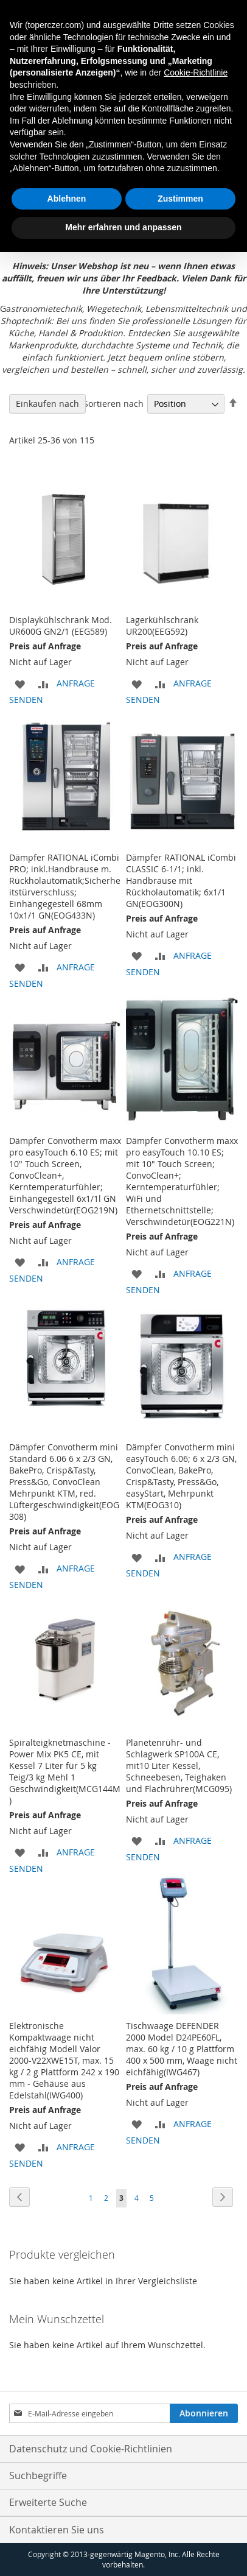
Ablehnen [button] (66, 198)
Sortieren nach (113, 403)
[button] (19, 683)
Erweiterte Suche (48, 2502)
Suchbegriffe (38, 2475)
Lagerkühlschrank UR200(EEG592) (162, 625)
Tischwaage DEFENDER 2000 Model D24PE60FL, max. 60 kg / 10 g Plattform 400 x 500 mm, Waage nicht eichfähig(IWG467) (181, 2049)
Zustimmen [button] (180, 198)
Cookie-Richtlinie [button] (196, 72)
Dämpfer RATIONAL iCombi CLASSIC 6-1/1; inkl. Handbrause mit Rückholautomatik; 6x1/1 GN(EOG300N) (181, 880)
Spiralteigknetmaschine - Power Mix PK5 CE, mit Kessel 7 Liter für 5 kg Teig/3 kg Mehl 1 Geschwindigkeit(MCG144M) (64, 1771)
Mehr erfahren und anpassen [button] (123, 227)
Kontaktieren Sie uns (56, 2529)
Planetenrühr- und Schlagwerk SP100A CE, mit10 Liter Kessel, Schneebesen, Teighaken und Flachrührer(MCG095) (179, 1765)
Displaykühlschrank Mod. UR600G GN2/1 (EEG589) (60, 625)
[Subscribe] (204, 2413)
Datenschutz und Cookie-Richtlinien (90, 2448)
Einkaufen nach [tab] (47, 403)
